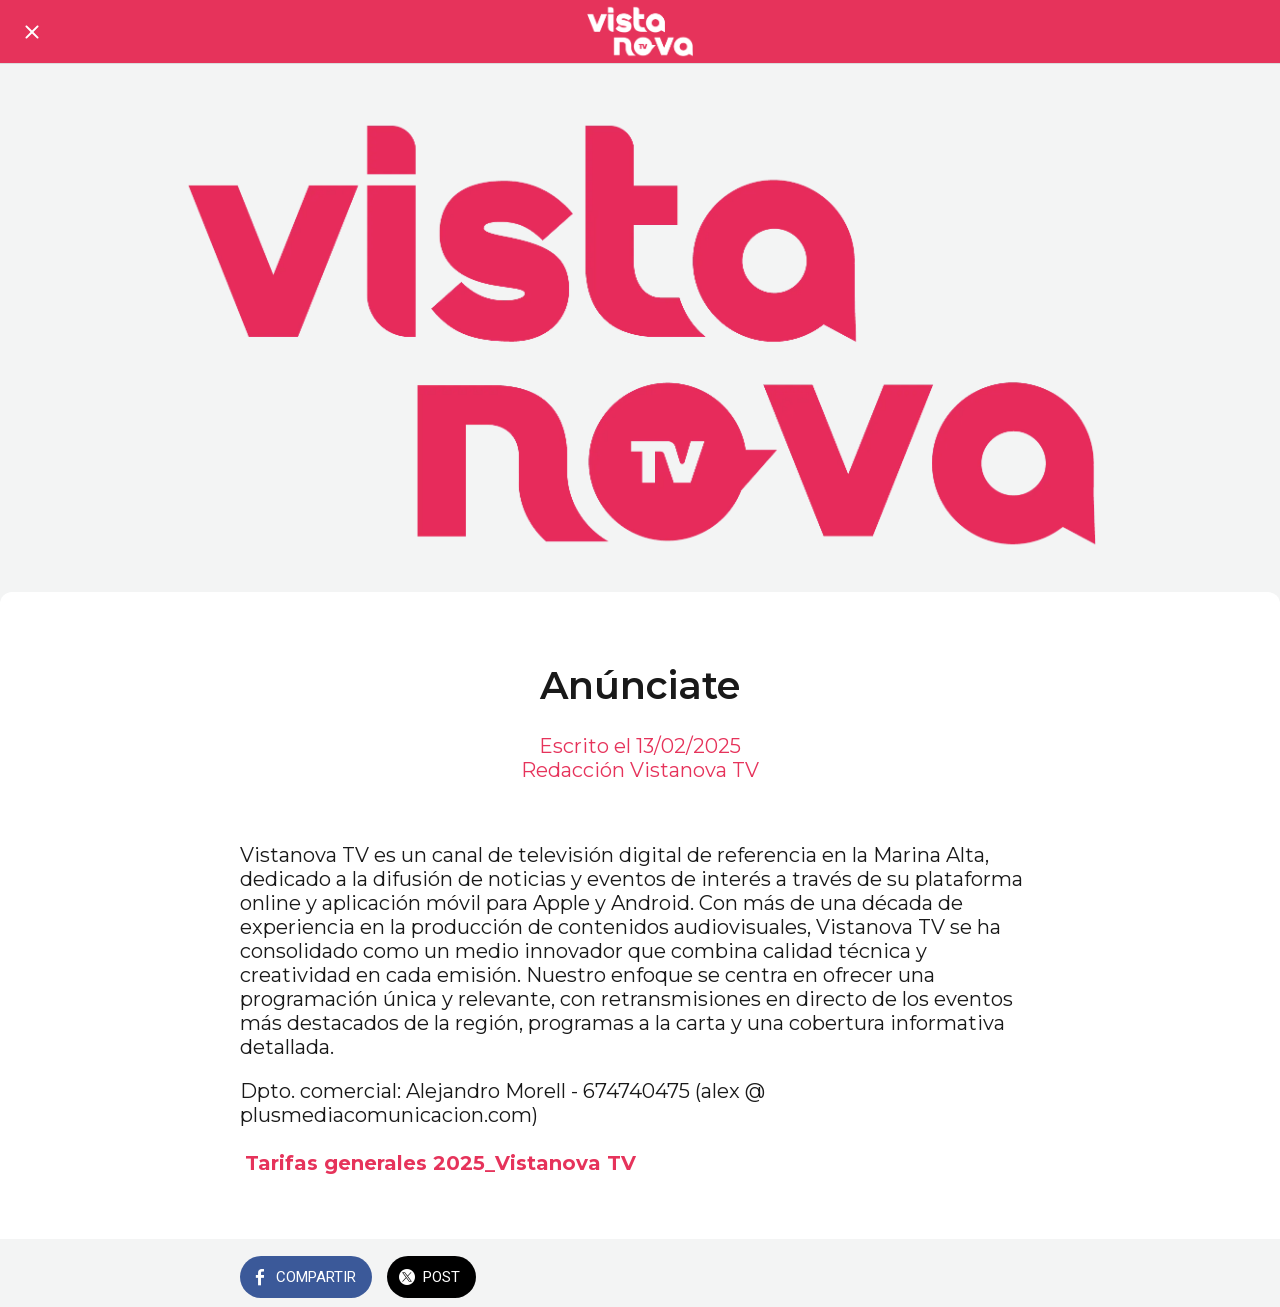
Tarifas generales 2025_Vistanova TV (440, 1163)
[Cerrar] (32, 32)
